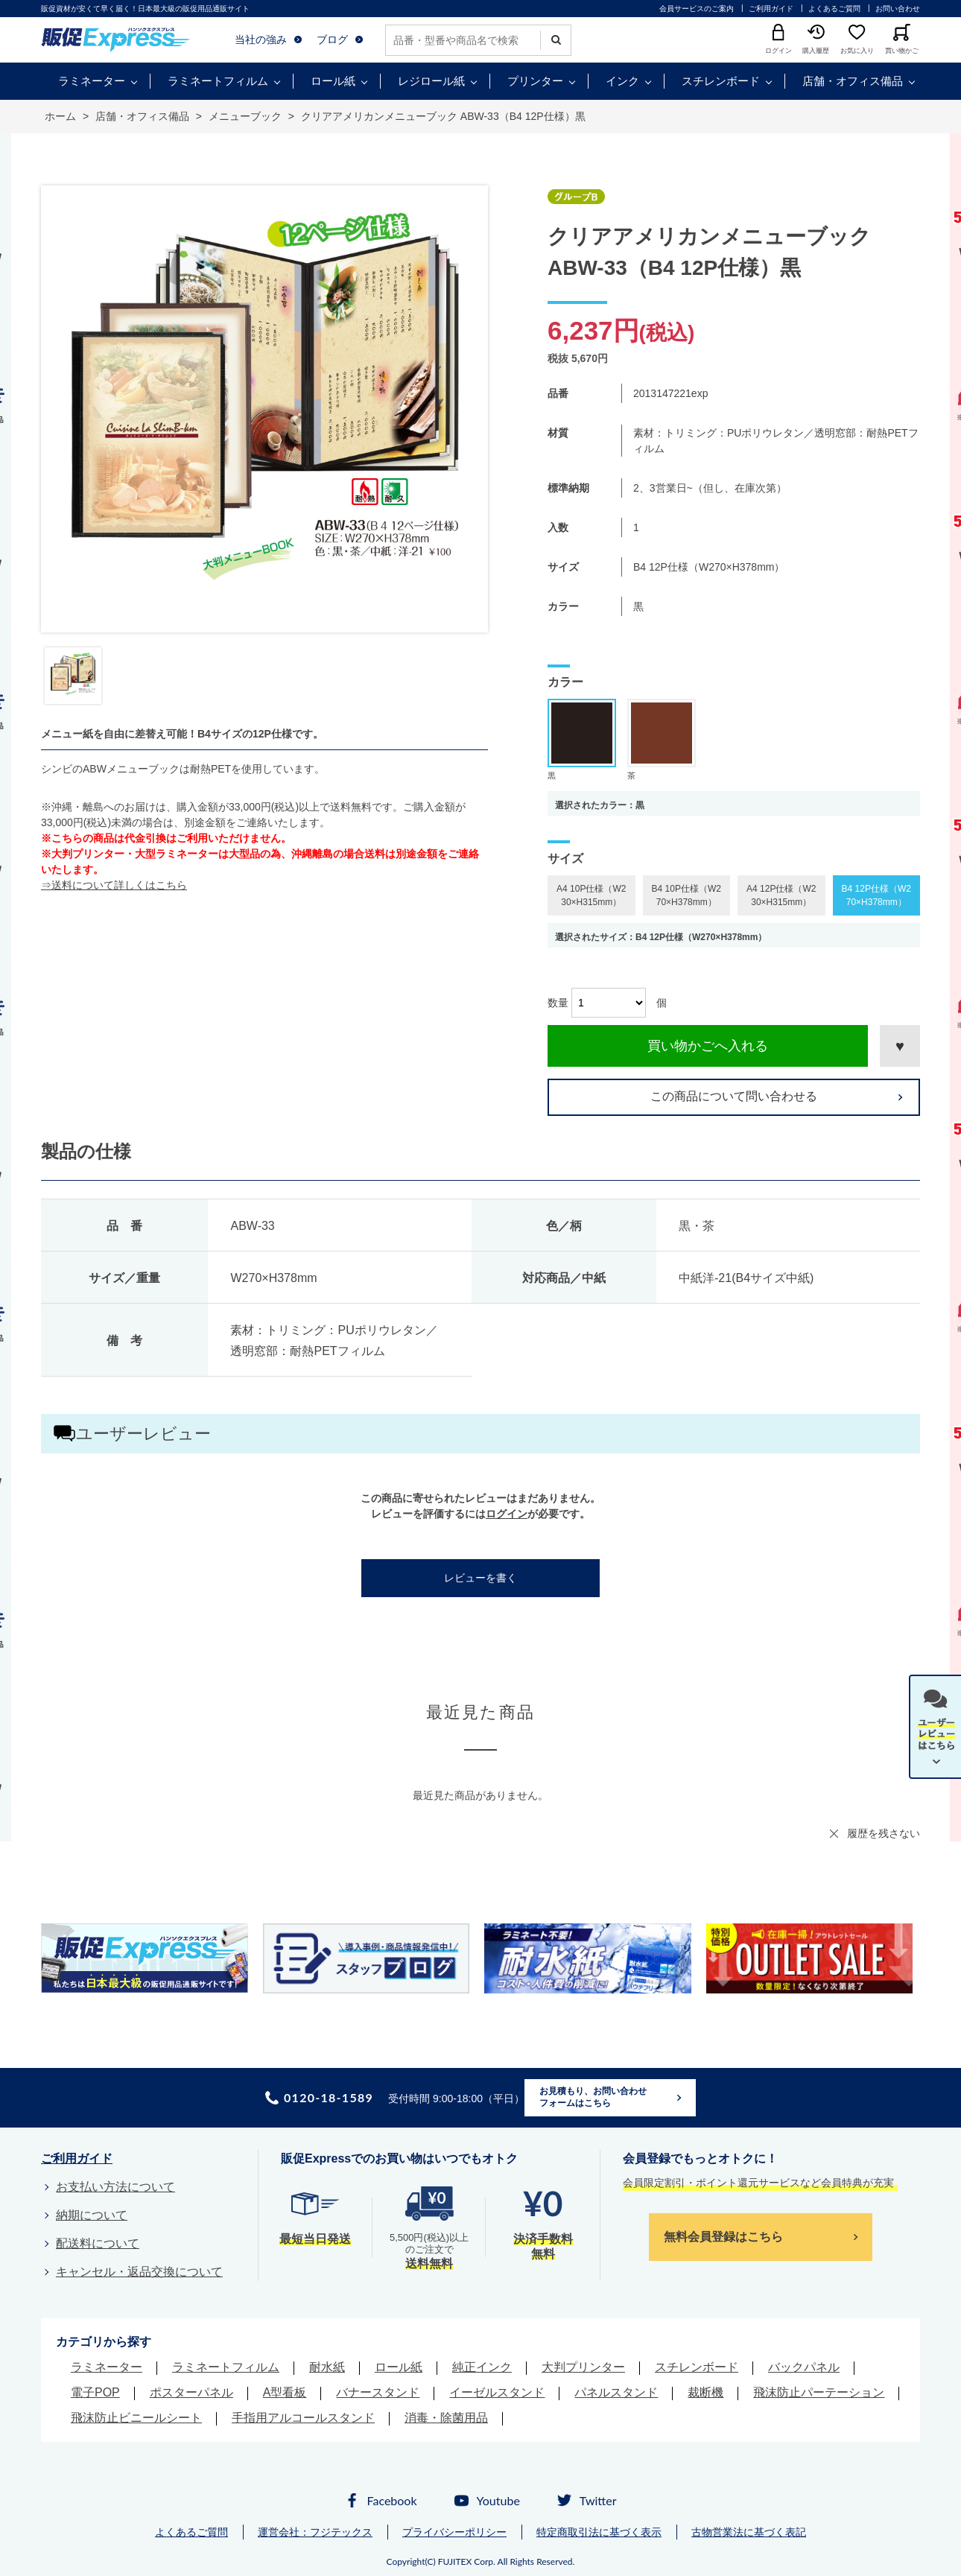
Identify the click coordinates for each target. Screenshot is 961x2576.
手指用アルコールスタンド (303, 2417)
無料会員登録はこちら (723, 2236)
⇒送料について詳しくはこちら (114, 885)
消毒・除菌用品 (446, 2417)
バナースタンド (377, 2392)
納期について (91, 2215)
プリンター (535, 80)
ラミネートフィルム (218, 80)
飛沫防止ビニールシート (136, 2417)
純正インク (482, 2367)
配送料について (97, 2243)
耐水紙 (327, 2367)
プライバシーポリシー (454, 2532)
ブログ (332, 39)
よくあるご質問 (834, 8)
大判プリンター (583, 2367)
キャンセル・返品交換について (139, 2271)
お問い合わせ (897, 8)
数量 (558, 1003)
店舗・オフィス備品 (852, 80)
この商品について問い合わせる (733, 1096)
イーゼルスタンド (497, 2392)
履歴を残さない (883, 1833)
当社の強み (261, 39)
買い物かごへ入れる (707, 1045)
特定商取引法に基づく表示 (599, 2532)
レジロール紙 (431, 80)
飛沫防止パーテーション (818, 2392)
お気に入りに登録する (900, 1046)
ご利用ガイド (771, 8)
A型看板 (285, 2392)
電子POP (95, 2392)
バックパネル (804, 2367)
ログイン (506, 1514)
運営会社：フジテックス (315, 2532)
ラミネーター (91, 80)
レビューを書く (480, 1578)
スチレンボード (721, 80)
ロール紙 (333, 80)
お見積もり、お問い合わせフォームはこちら (593, 2097)
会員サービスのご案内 (696, 8)
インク (622, 80)
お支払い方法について (115, 2186)
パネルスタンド (616, 2392)
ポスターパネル (191, 2392)
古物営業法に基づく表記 (748, 2532)
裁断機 (705, 2392)
